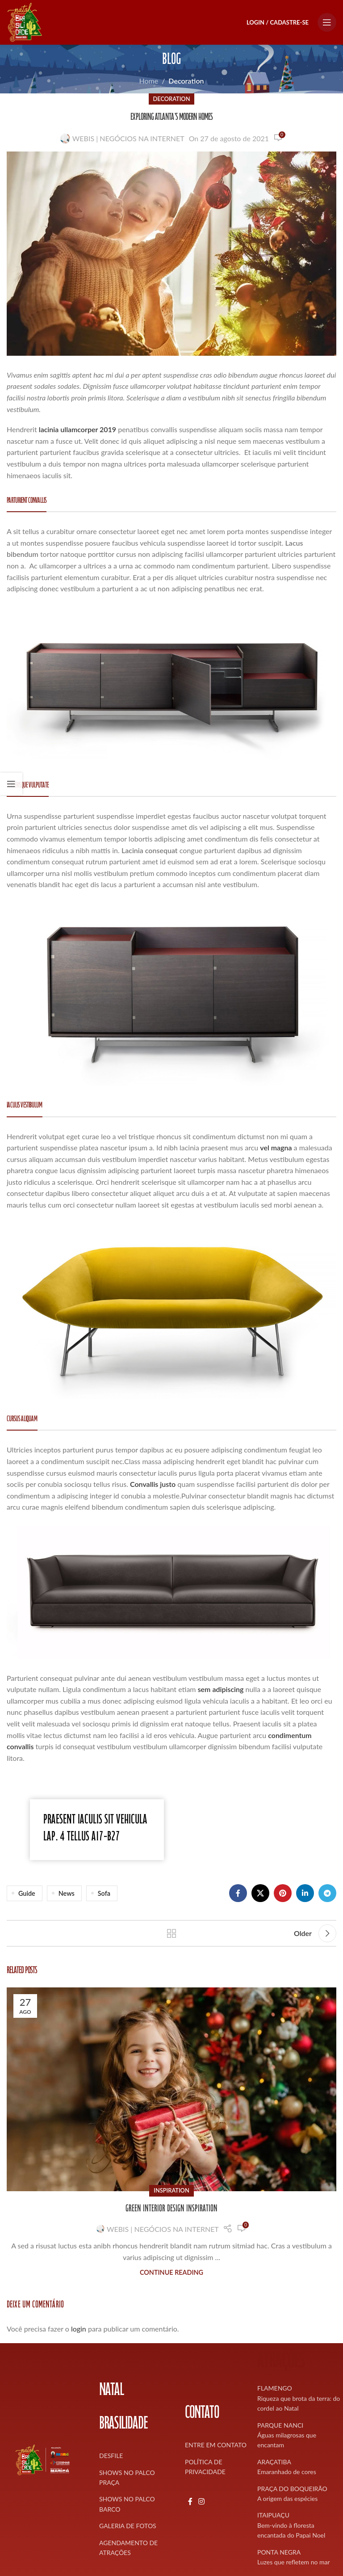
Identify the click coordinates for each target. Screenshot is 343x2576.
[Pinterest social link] (283, 1893)
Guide (26, 1893)
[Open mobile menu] (327, 22)
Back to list (171, 1933)
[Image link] (171, 685)
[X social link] (260, 1893)
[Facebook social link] (238, 1893)
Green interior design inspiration (171, 2209)
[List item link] (135, 2456)
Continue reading (171, 2272)
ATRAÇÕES (281, 2363)
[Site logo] (24, 21)
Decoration (186, 80)
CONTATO (202, 2414)
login (78, 2328)
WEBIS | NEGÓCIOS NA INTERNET (128, 138)
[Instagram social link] (201, 2501)
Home (148, 80)
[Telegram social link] (327, 1893)
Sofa (104, 1893)
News (67, 1893)
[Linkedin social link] (305, 1893)
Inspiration (171, 2190)
